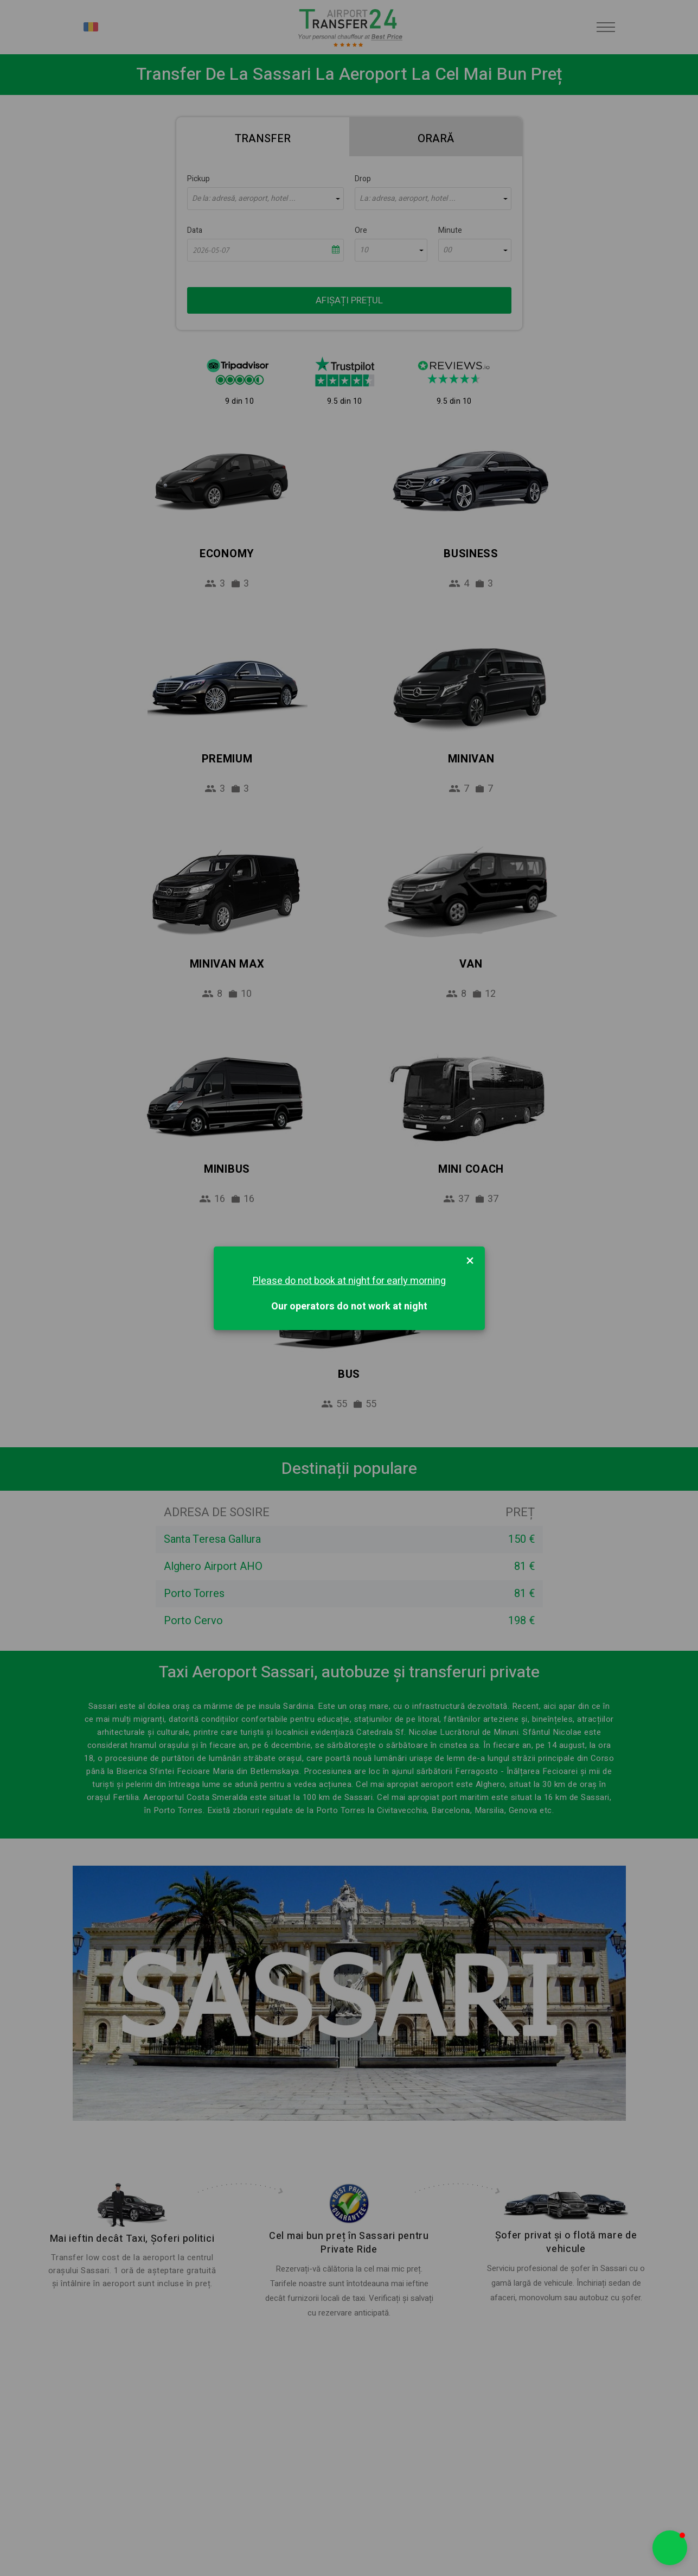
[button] (669, 2547)
